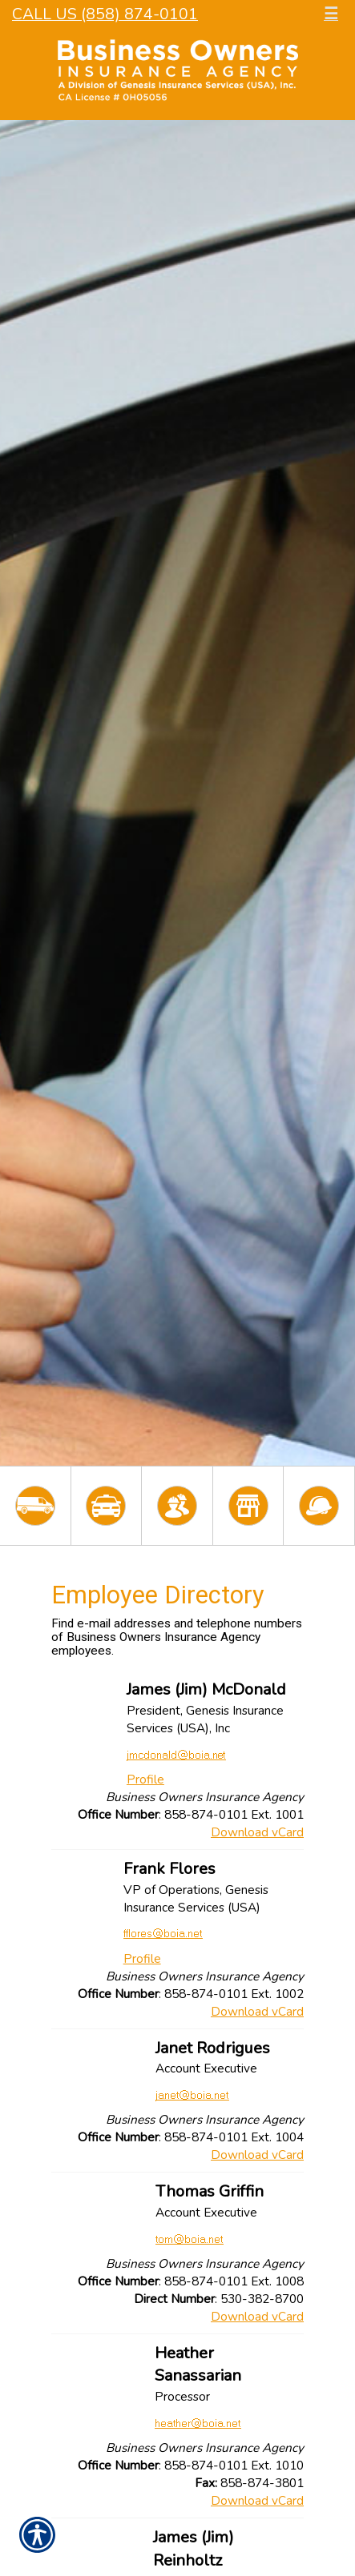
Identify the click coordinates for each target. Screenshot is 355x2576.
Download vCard (257, 1832)
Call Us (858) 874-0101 (105, 14)
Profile (145, 1779)
